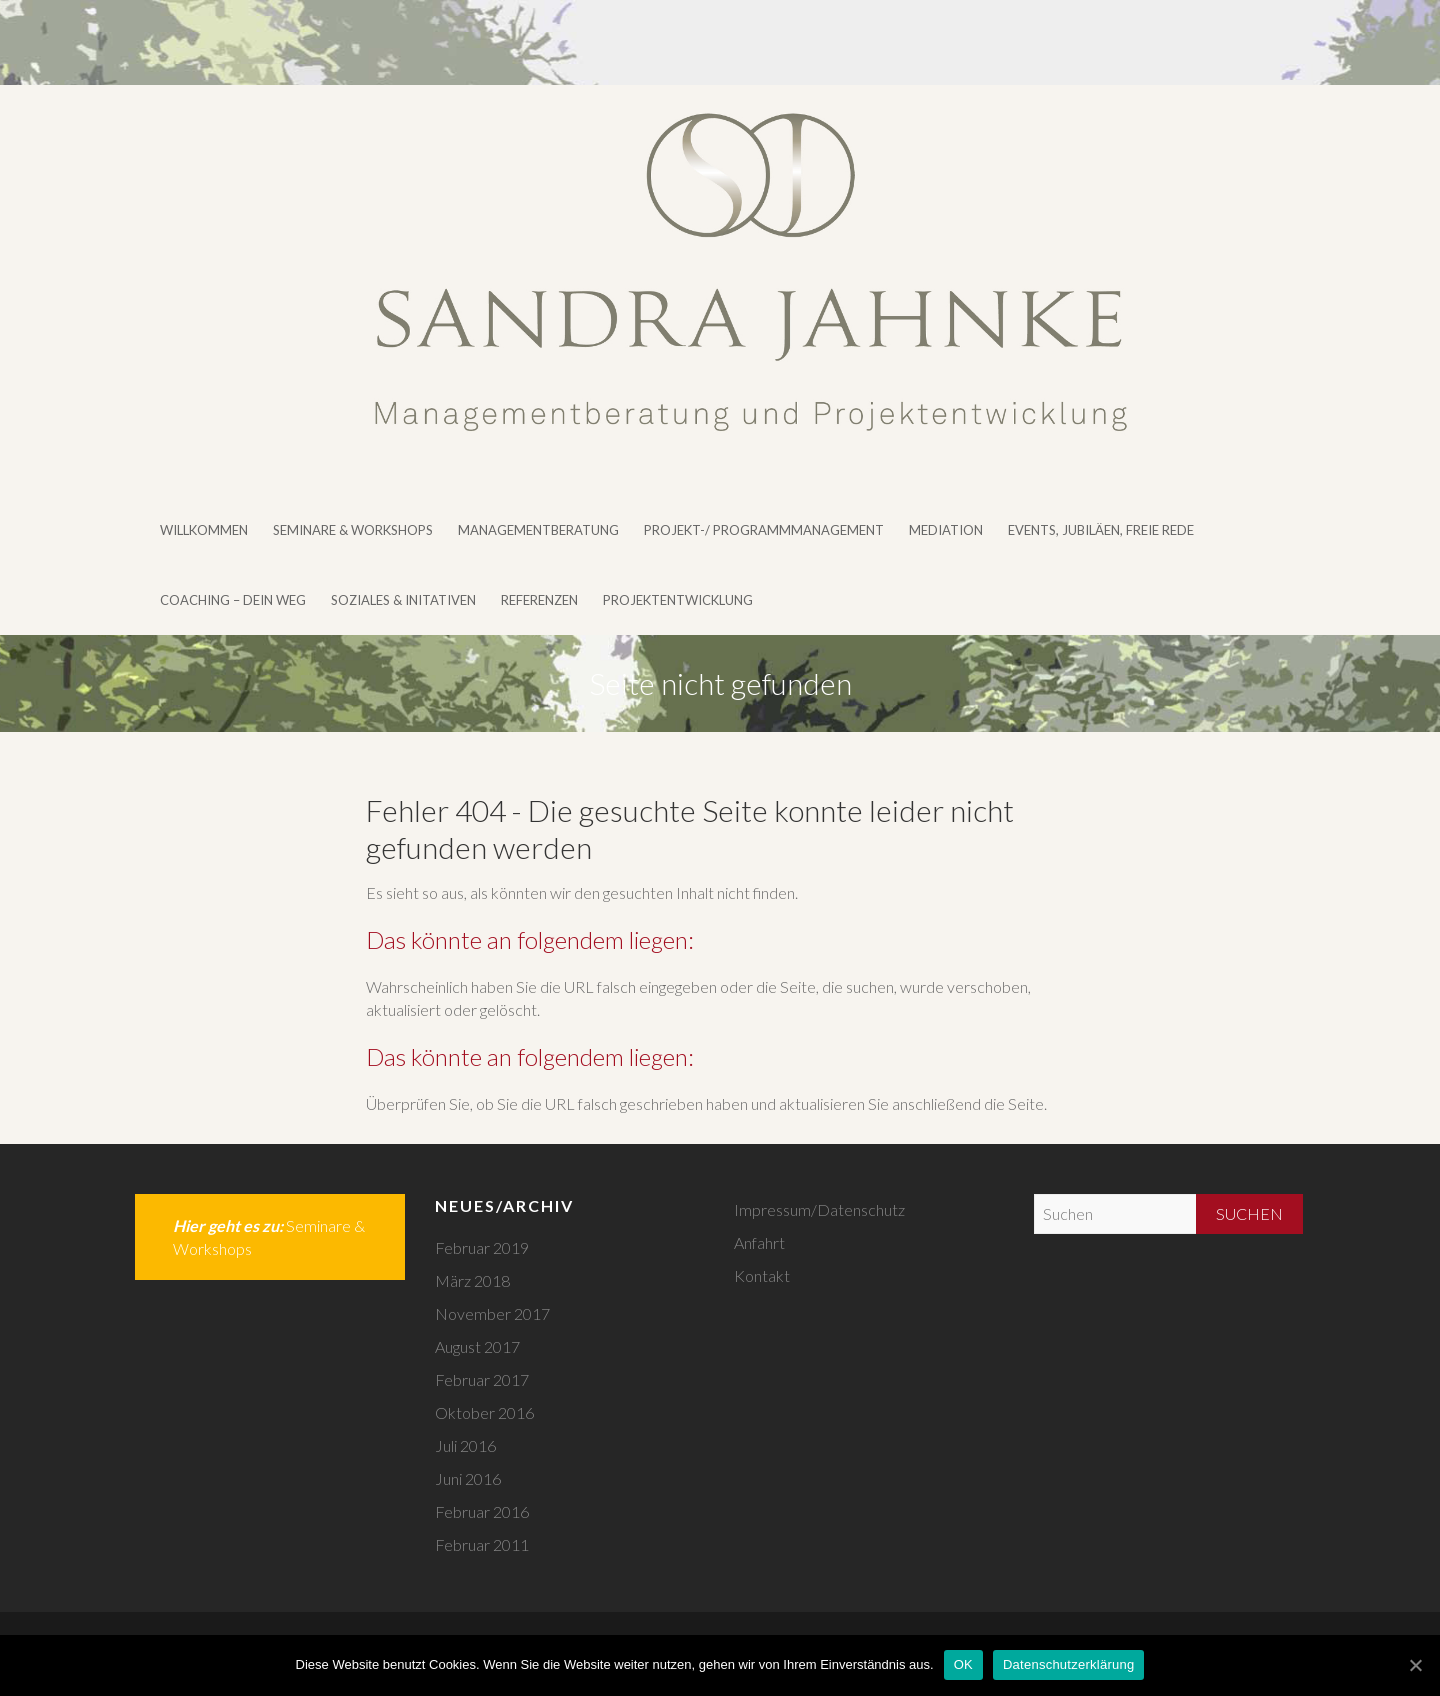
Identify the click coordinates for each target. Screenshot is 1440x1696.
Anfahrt (759, 1242)
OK (963, 1664)
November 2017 (492, 1313)
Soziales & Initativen (403, 600)
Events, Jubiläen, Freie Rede (1101, 530)
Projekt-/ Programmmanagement (764, 530)
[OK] (1415, 1665)
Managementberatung (538, 530)
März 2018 (472, 1280)
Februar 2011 (482, 1544)
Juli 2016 (465, 1445)
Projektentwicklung (678, 600)
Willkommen (204, 530)
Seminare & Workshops (353, 530)
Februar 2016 (482, 1511)
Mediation (946, 530)
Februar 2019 (482, 1247)
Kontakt (762, 1275)
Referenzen (539, 600)
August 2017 (477, 1346)
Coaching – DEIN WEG (233, 600)
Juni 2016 (468, 1478)
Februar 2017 (482, 1379)
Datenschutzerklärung (1068, 1664)
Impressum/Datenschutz (819, 1209)
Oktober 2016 (484, 1412)
